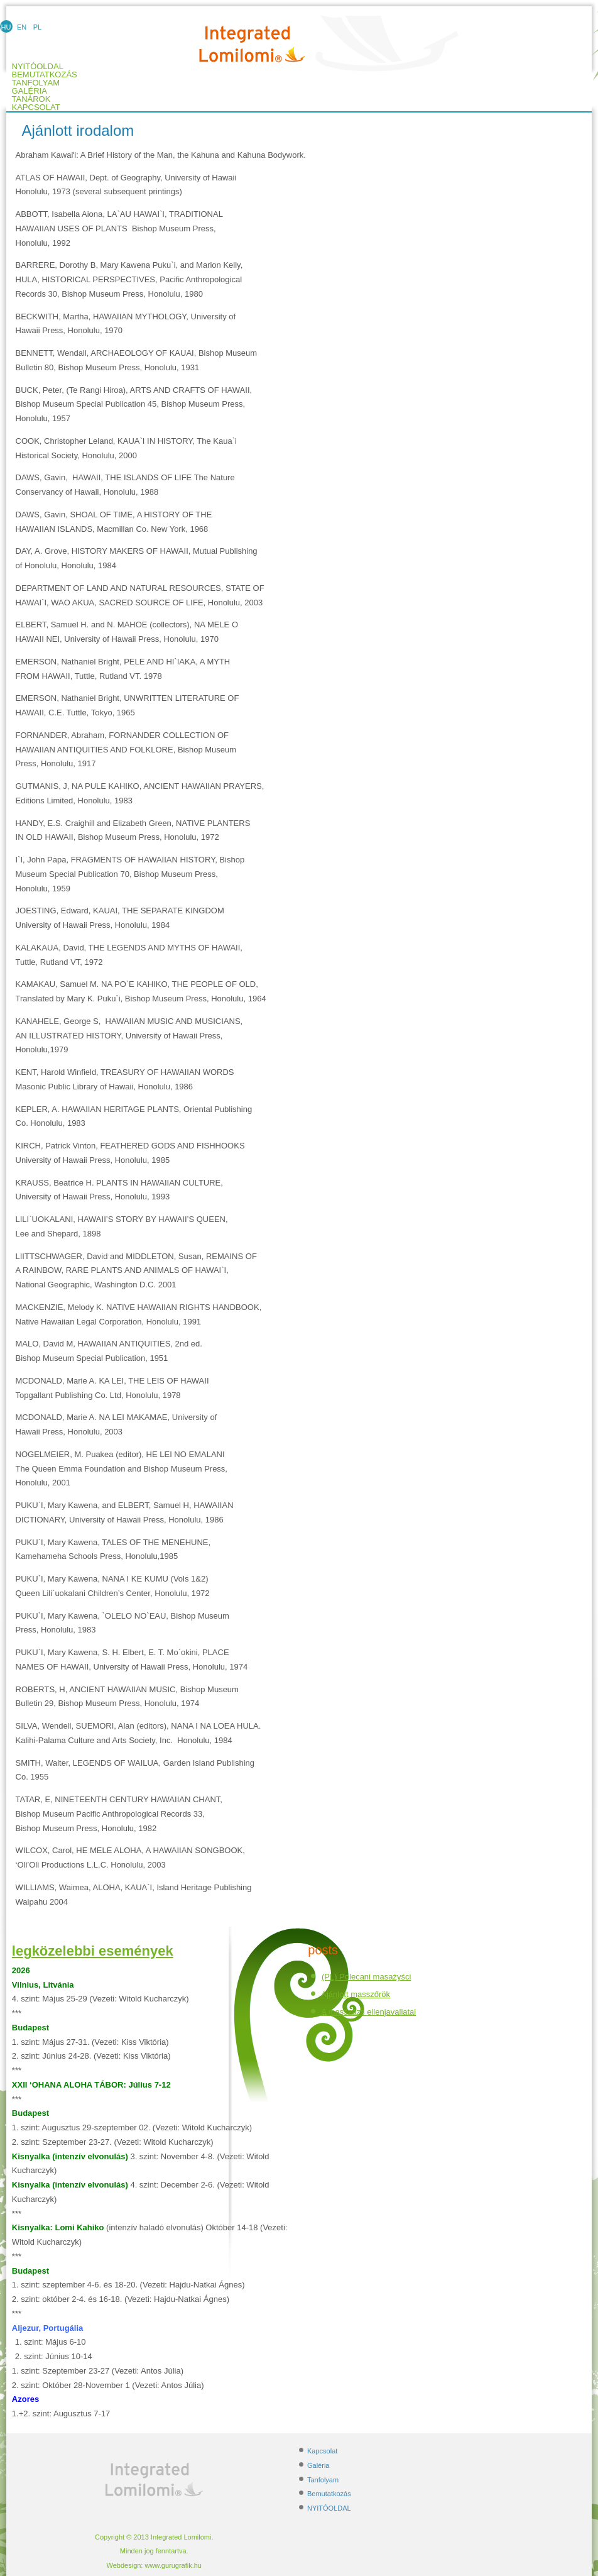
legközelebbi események (92, 1951)
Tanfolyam (36, 83)
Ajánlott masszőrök (355, 1994)
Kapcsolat (36, 107)
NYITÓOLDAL (329, 2508)
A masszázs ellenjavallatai (368, 2012)
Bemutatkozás (44, 75)
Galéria (29, 91)
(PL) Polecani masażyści (366, 1976)
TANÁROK (31, 99)
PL (37, 27)
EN (21, 27)
